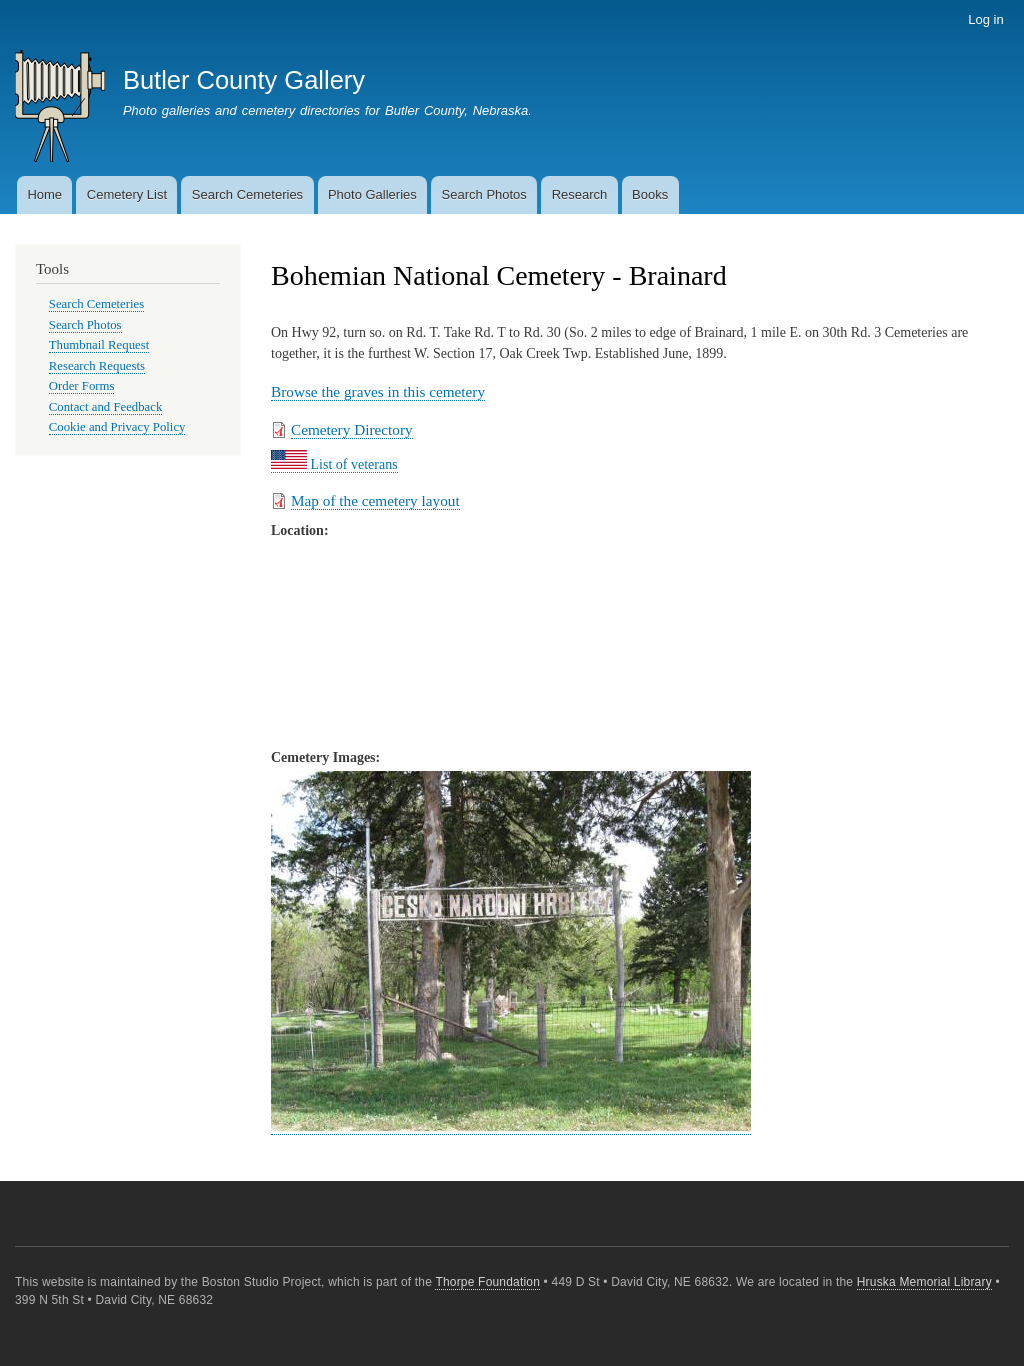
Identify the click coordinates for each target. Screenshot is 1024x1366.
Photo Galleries (372, 194)
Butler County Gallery (244, 80)
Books (650, 194)
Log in (985, 19)
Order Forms (82, 386)
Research (580, 194)
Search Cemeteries (247, 194)
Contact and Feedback (106, 407)
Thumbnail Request (99, 345)
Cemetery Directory (352, 429)
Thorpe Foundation (487, 1282)
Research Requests (97, 366)
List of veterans (334, 464)
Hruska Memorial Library (924, 1282)
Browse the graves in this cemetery (378, 391)
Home (44, 194)
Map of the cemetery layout (375, 500)
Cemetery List (127, 194)
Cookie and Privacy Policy (117, 427)
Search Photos (484, 194)
